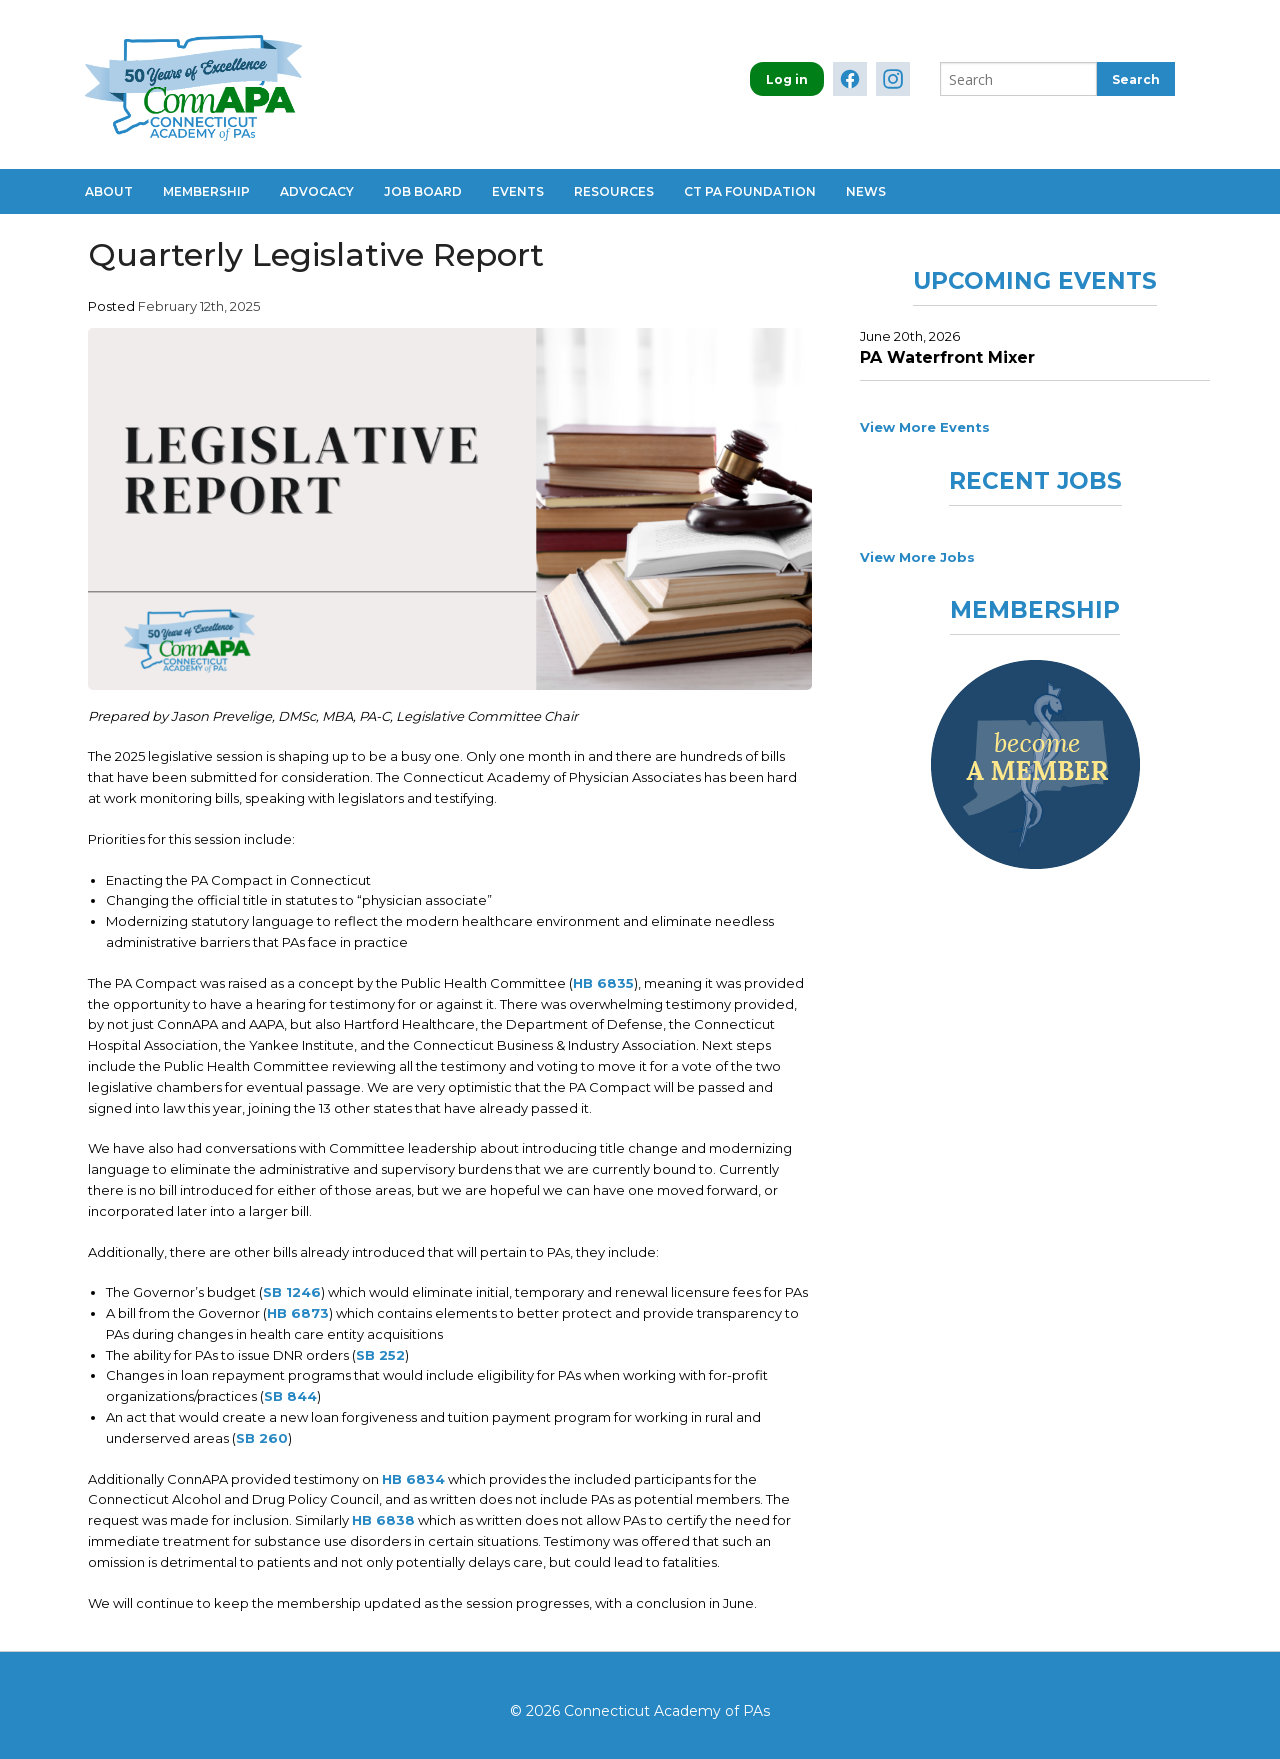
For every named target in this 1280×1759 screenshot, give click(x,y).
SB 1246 (292, 1292)
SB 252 (380, 1355)
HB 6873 (298, 1313)
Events (518, 191)
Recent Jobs (1035, 481)
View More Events (925, 427)
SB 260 (262, 1438)
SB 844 (290, 1396)
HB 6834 (413, 1479)
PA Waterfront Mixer (947, 357)
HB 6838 (383, 1520)
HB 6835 (603, 983)
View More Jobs (917, 557)
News (866, 191)
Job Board (423, 191)
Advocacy (317, 191)
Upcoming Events (1035, 281)
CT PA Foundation (750, 191)
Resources (614, 191)
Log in (787, 79)
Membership (206, 191)
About (109, 191)
